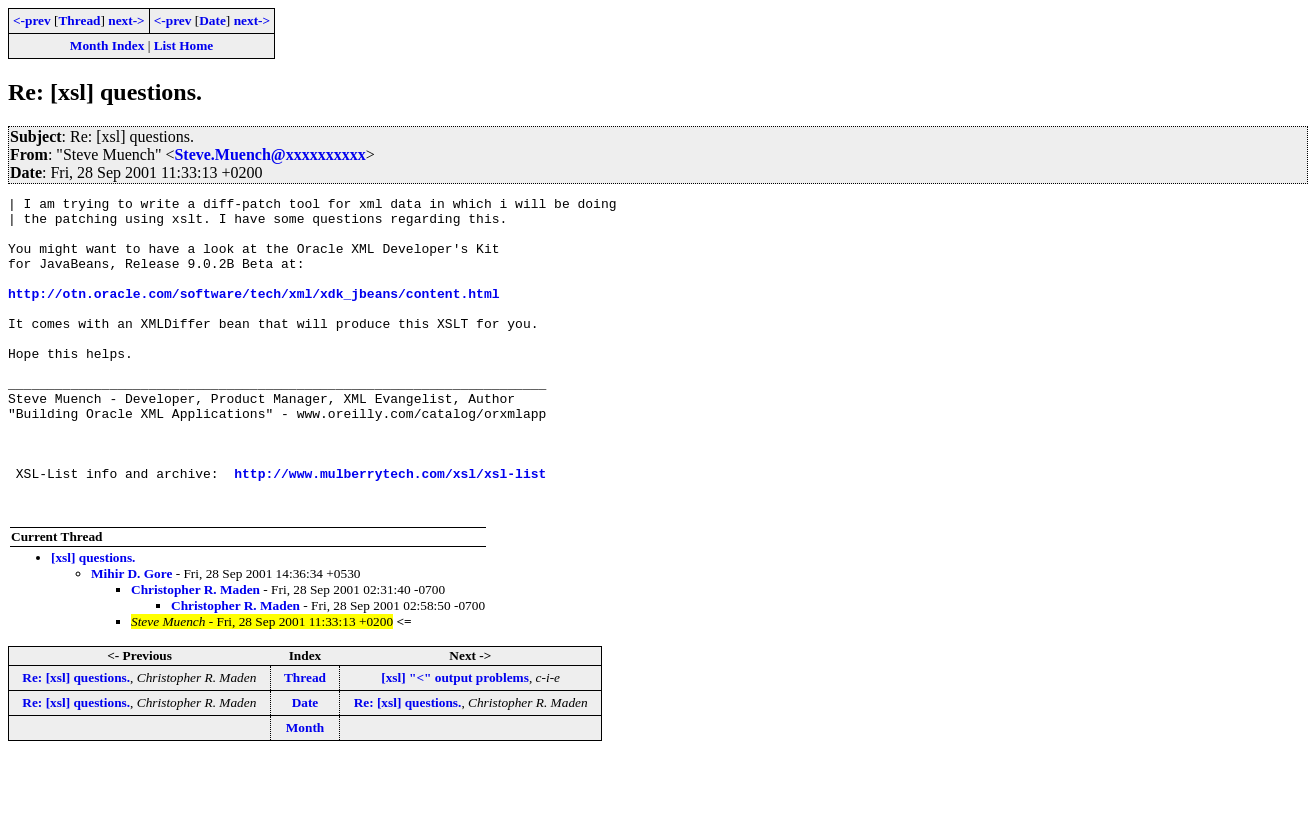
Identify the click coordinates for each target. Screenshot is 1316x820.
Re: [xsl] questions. (76, 740)
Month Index (107, 45)
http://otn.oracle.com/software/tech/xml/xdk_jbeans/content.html (253, 314)
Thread (79, 20)
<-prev (32, 20)
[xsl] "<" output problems (455, 740)
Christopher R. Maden (195, 652)
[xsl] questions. (93, 620)
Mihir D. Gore (131, 636)
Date (212, 20)
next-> (126, 20)
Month (305, 790)
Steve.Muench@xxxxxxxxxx (269, 154)
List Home (184, 45)
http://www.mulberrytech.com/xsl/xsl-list (390, 530)
